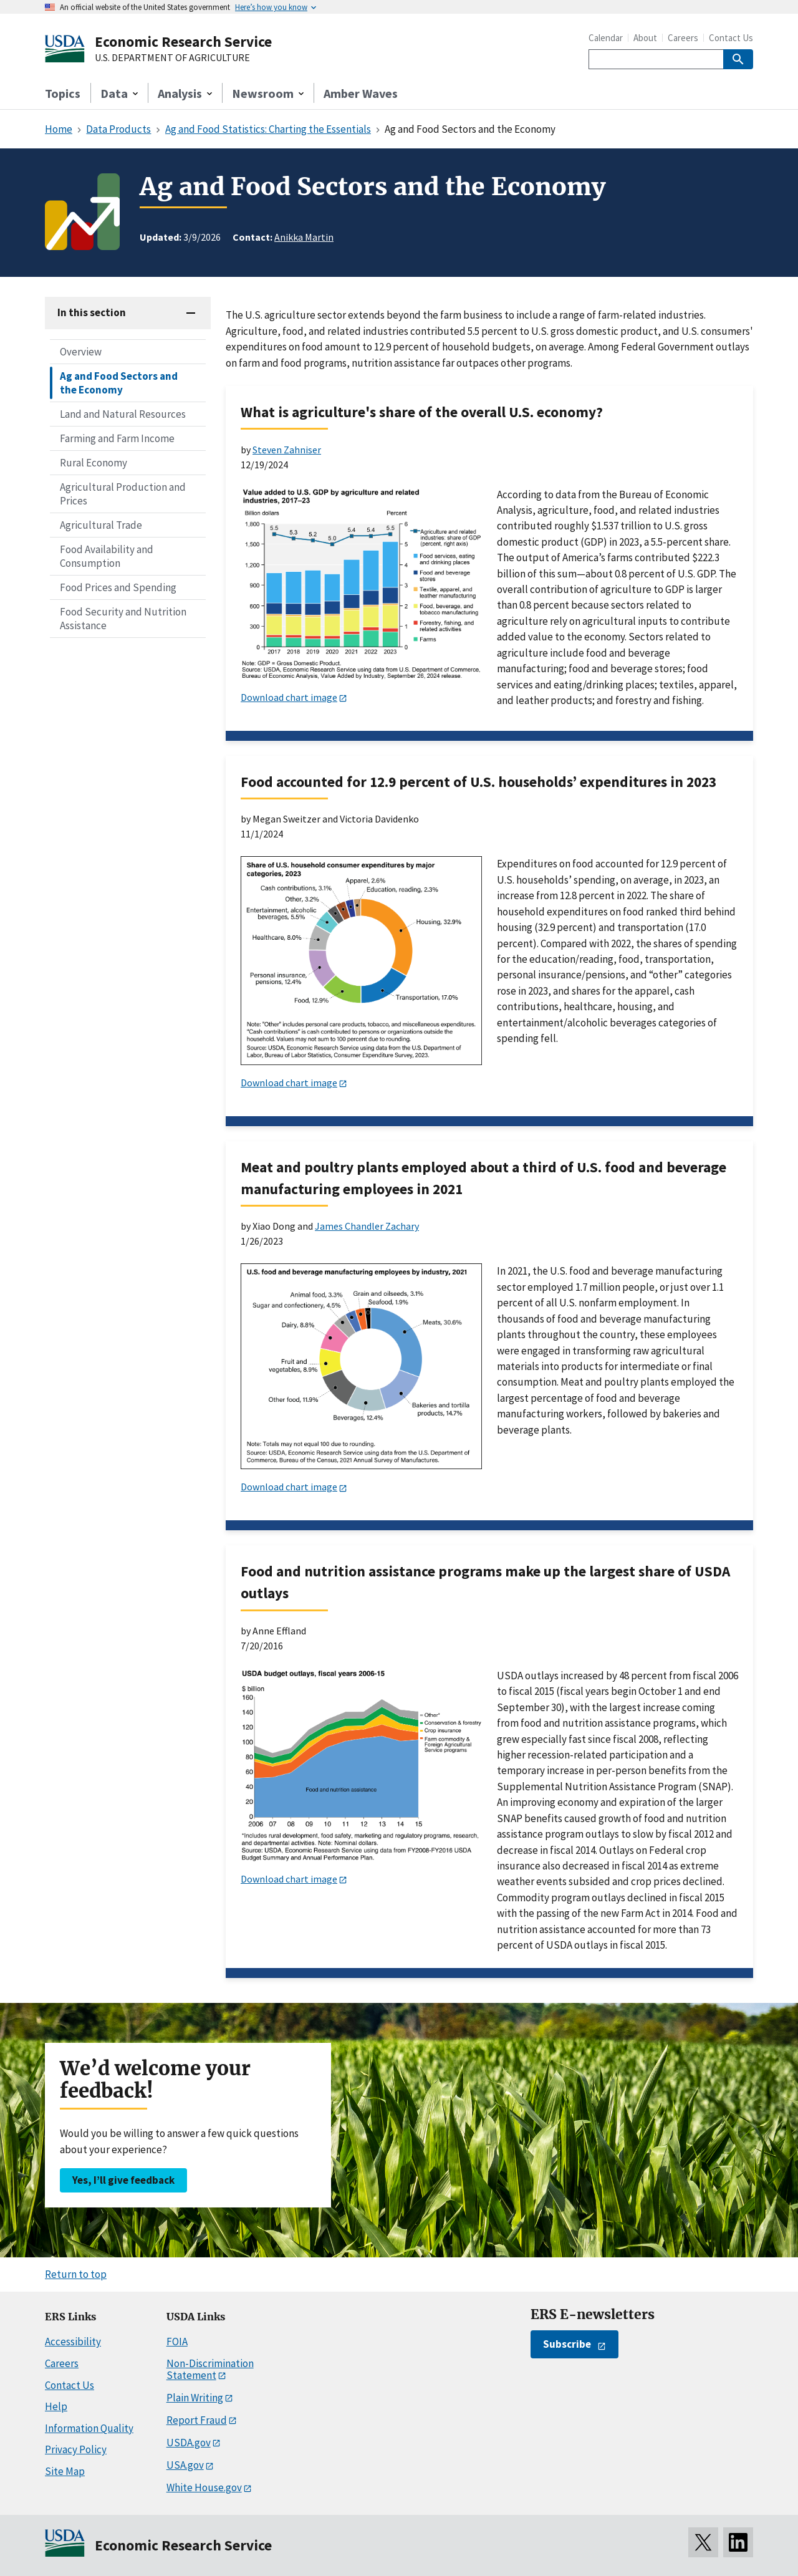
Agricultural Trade (101, 525)
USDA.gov (188, 2442)
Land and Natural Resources (123, 414)
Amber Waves (361, 93)
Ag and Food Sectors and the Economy (119, 383)
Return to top (76, 2274)
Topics (62, 93)
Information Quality (89, 2428)
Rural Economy (93, 463)
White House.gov (204, 2487)
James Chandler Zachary (367, 1226)
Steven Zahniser (286, 449)
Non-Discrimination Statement (210, 2369)
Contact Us (731, 38)
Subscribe (567, 2344)
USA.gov (185, 2465)
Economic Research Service (183, 41)
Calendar (606, 38)
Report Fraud (196, 2420)
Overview (81, 352)
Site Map (65, 2471)
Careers (683, 38)
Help (56, 2406)
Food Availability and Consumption (106, 556)
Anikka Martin (304, 237)
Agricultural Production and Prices (123, 494)
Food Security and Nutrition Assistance (123, 618)
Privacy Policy (76, 2449)
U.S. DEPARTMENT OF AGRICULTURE (172, 58)
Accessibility (73, 2341)
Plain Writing (194, 2398)
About (645, 38)
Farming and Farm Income (117, 438)
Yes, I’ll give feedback (123, 2180)
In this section (91, 312)
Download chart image (289, 697)
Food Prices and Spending (118, 587)
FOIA (177, 2341)
